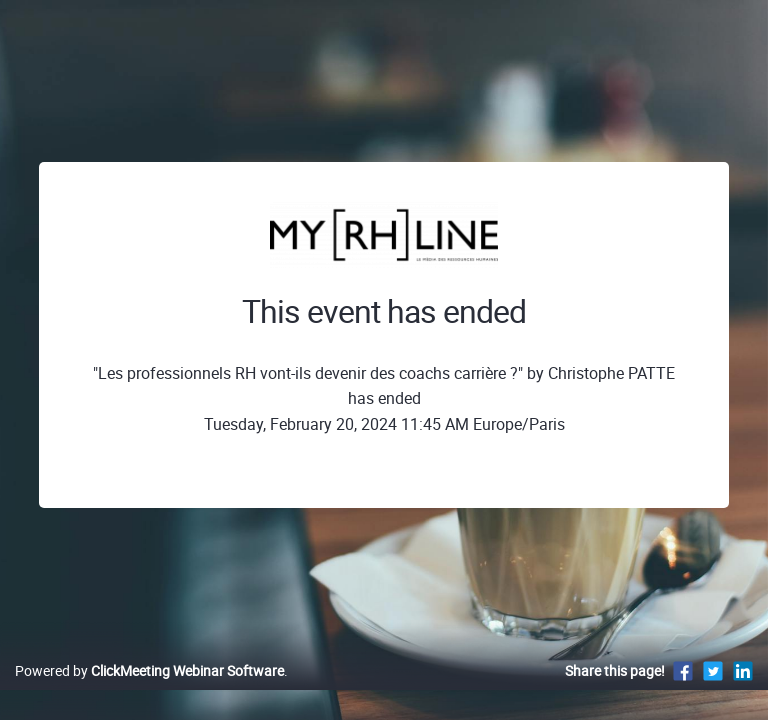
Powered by (149, 670)
